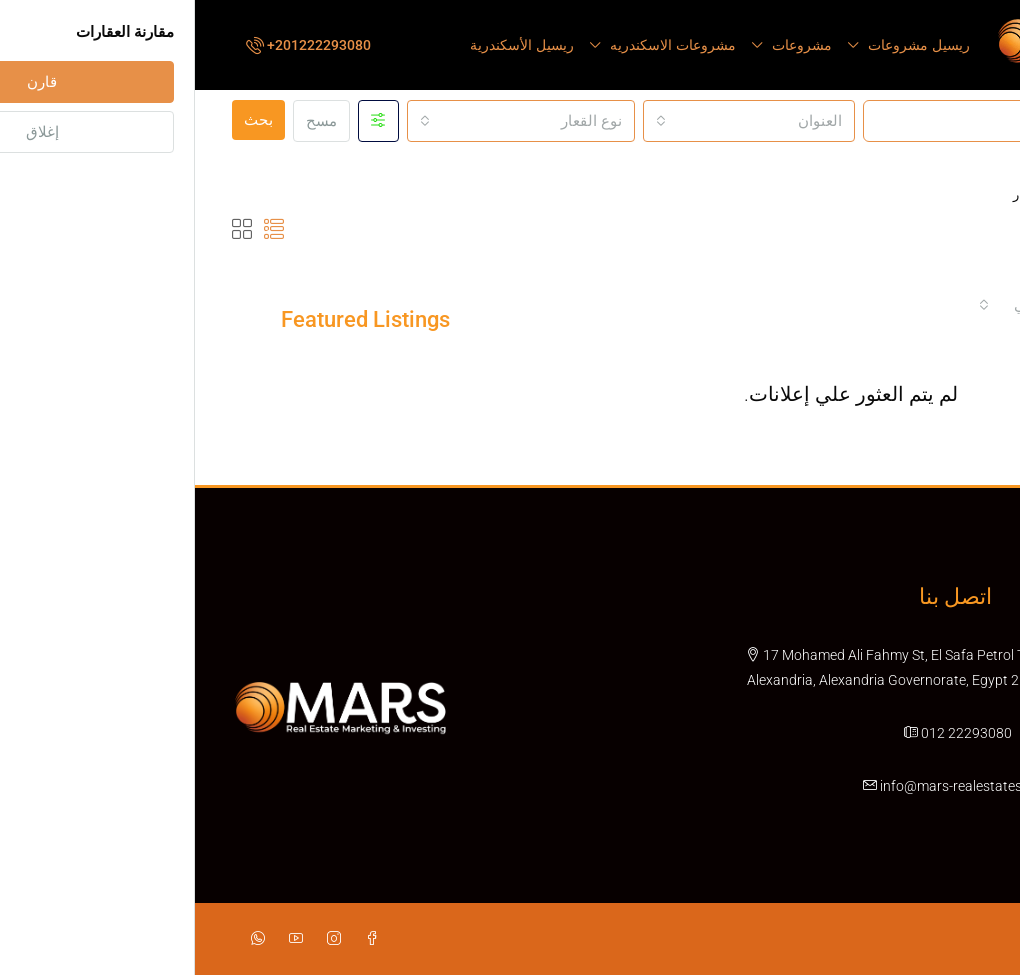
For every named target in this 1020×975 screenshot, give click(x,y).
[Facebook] (173, 938)
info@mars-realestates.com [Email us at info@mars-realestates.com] (771, 785)
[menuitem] (111, 45)
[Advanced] (183, 121)
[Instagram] (135, 938)
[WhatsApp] (59, 938)
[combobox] (553, 121)
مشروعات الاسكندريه (478, 45)
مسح (126, 121)
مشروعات (607, 45)
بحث (63, 120)
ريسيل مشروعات (724, 45)
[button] (79, 229)
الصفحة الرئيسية (915, 194)
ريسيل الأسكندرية (327, 45)
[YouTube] (97, 938)
